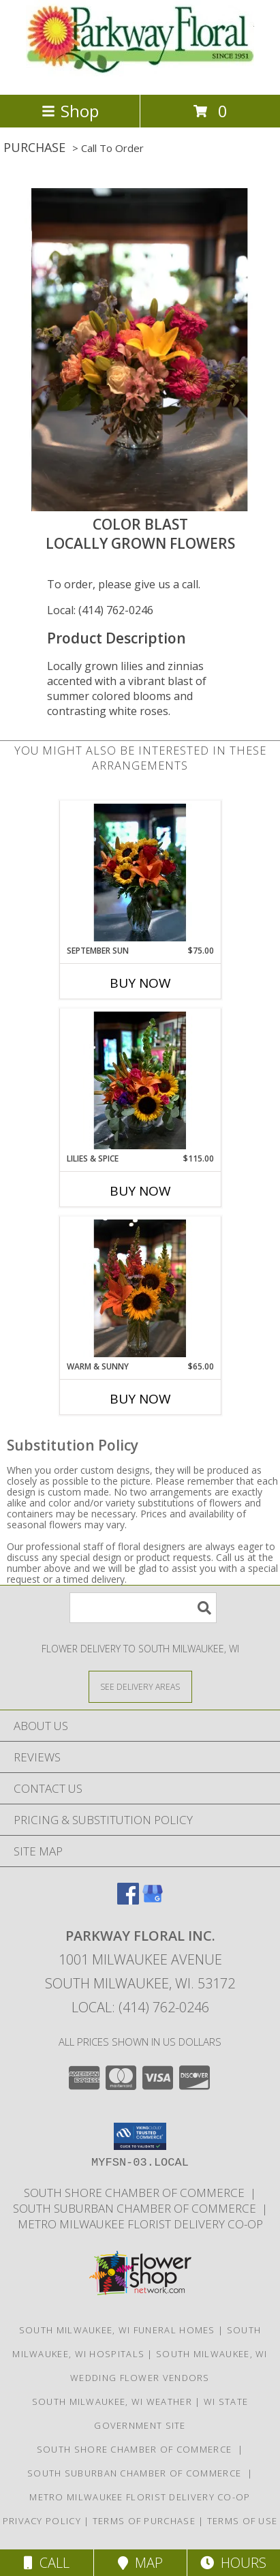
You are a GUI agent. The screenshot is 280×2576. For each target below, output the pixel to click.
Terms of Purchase (144, 2521)
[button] (140, 2136)
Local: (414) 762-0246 (100, 610)
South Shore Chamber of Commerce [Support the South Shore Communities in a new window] (137, 2192)
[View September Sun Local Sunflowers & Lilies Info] (140, 872)
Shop (70, 111)
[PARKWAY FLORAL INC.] (140, 74)
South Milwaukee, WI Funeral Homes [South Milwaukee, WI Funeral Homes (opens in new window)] (117, 2330)
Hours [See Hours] (233, 2563)
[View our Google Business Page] (153, 1900)
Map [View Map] (140, 2563)
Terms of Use (242, 2521)
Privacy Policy (42, 2521)
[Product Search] (143, 1607)
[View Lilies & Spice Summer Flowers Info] (140, 1080)
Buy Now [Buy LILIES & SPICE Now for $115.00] (140, 1191)
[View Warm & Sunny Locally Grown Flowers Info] (140, 1288)
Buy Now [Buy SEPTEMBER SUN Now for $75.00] (140, 983)
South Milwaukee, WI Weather (112, 2401)
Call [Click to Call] (46, 2563)
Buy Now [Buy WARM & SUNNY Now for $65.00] (140, 1399)
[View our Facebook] (128, 1900)
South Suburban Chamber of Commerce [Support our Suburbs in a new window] (137, 2208)
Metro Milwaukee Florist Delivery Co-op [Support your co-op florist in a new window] (140, 2224)
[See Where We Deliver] (140, 1686)
